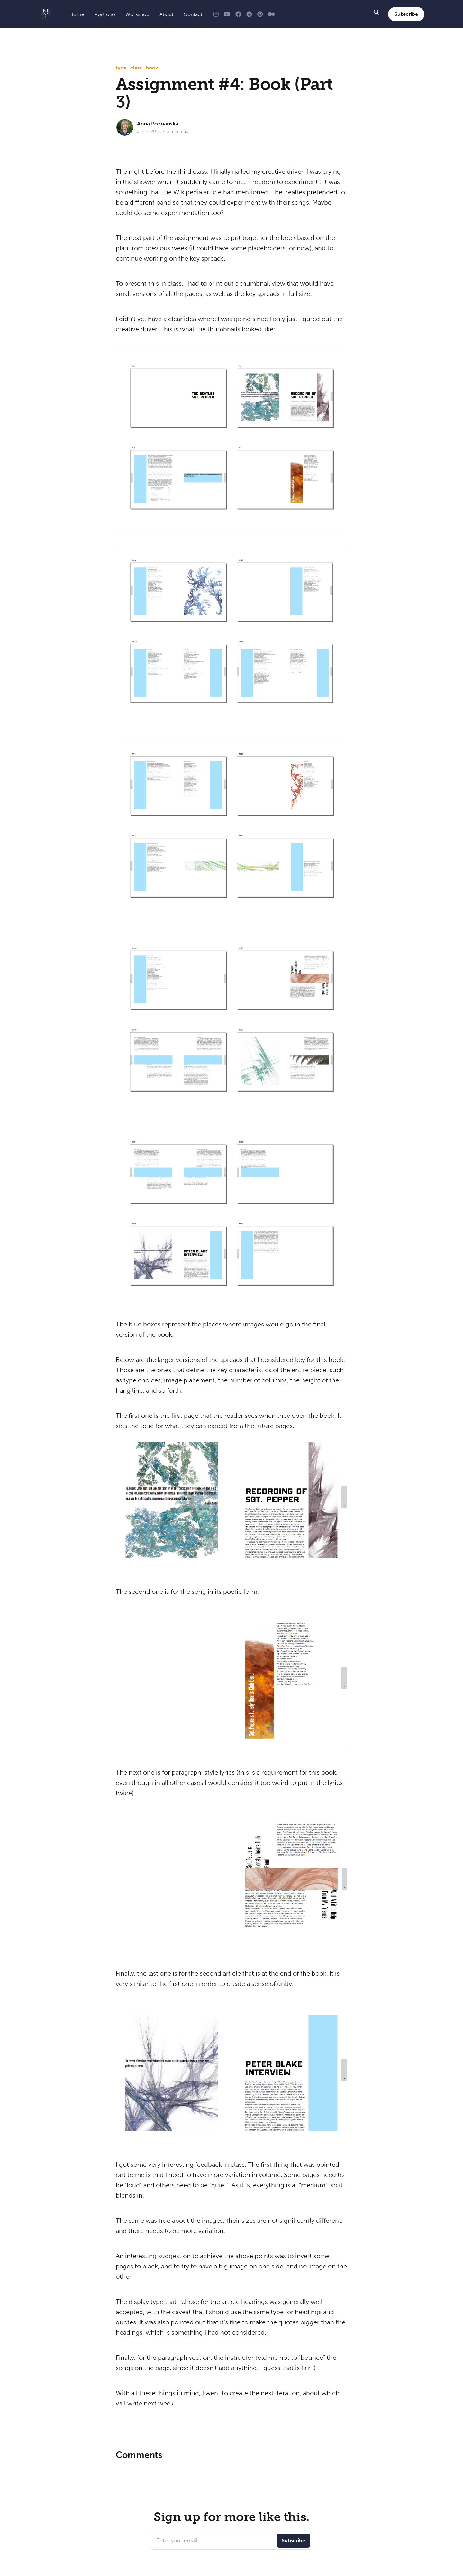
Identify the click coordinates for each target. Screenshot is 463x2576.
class (136, 67)
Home (76, 14)
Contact (193, 14)
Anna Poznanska (157, 123)
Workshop (137, 14)
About (166, 14)
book (152, 67)
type (121, 67)
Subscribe (406, 14)
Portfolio (105, 14)
